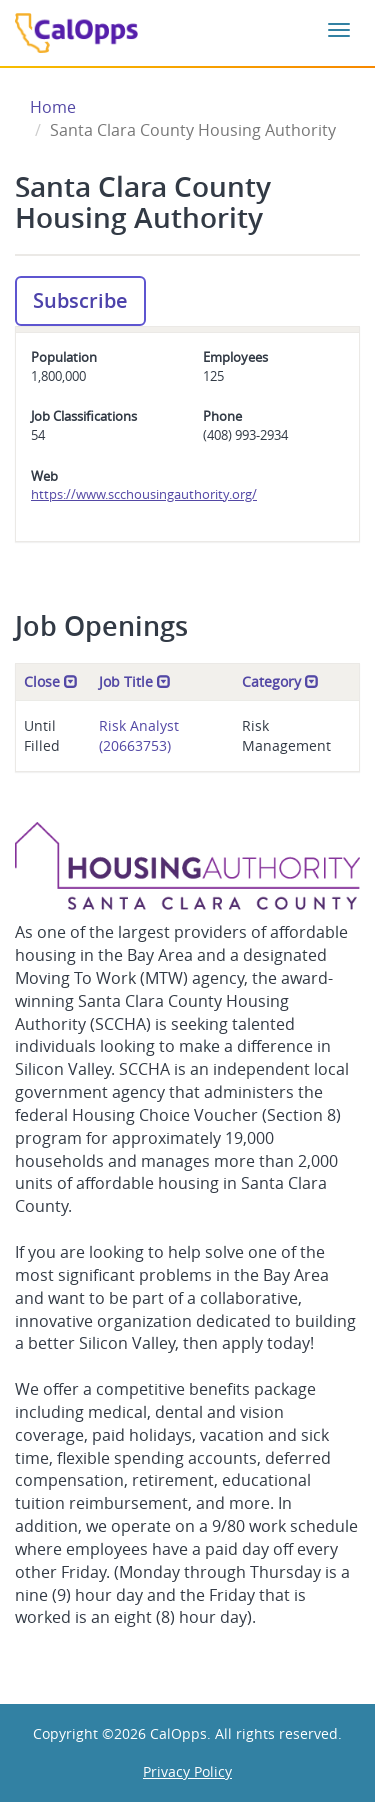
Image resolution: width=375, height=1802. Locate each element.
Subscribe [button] (80, 300)
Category (280, 681)
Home (53, 107)
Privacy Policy (187, 1771)
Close (51, 681)
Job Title (135, 681)
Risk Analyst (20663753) (139, 735)
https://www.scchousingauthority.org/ (144, 494)
